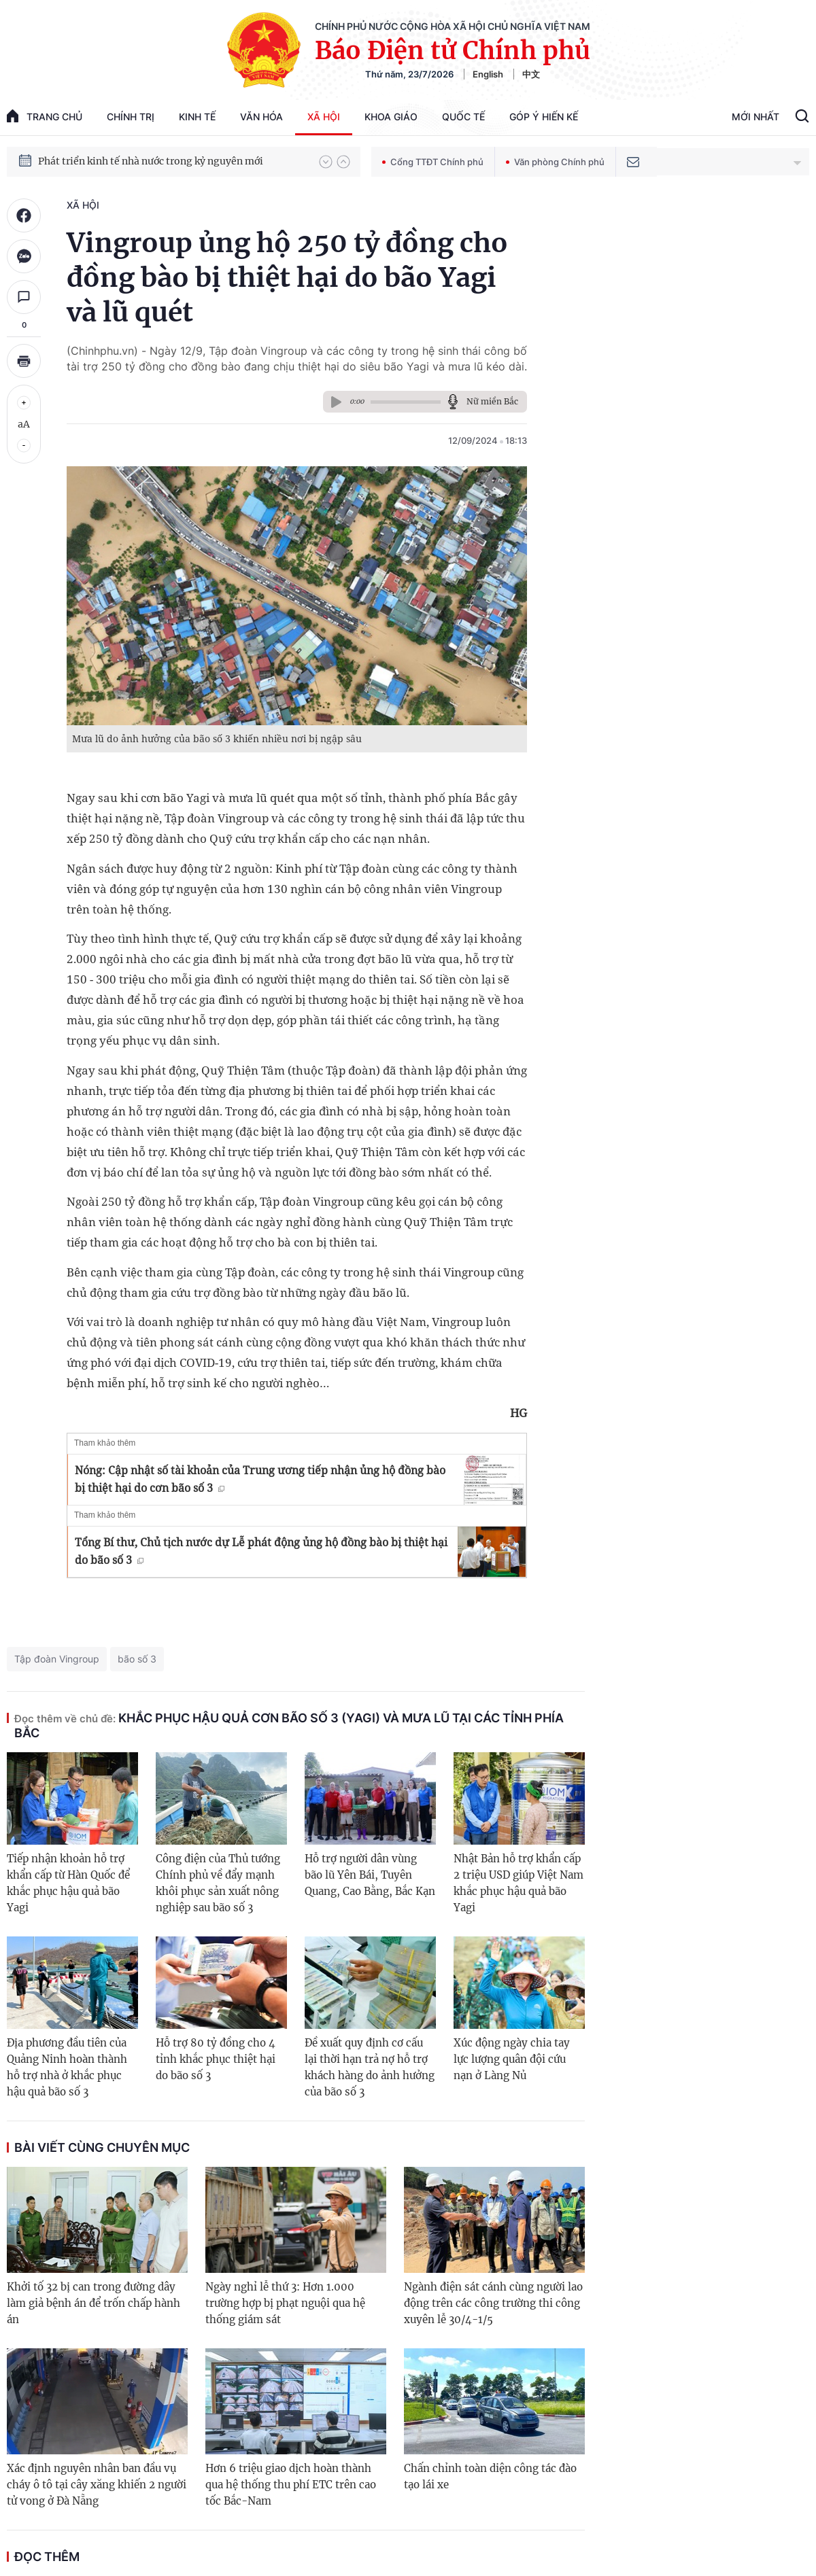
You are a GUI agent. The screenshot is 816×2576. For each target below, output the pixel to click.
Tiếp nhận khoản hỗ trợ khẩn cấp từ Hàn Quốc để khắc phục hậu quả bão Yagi (68, 1883)
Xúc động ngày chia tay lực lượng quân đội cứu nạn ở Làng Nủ (512, 2059)
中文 (531, 74)
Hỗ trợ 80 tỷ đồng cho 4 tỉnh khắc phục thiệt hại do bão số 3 (215, 2059)
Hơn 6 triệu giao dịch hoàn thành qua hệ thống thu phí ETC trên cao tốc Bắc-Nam (290, 2484)
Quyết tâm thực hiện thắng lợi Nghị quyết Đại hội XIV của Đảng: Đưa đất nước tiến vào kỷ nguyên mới (172, 158)
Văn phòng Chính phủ (555, 161)
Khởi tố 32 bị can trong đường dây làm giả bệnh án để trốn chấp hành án (93, 2303)
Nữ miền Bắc (492, 401)
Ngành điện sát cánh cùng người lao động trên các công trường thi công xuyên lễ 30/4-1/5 (493, 2303)
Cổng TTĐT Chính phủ (432, 161)
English (488, 74)
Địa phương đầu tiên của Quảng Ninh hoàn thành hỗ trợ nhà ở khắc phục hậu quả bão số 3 (67, 2067)
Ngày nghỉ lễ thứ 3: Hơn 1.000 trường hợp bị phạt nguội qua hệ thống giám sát (285, 2303)
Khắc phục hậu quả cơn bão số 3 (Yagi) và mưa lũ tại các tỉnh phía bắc (289, 1725)
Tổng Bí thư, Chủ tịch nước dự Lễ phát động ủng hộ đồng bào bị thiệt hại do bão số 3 (261, 1551)
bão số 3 (137, 1659)
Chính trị (130, 116)
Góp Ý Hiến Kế (543, 116)
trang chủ (44, 115)
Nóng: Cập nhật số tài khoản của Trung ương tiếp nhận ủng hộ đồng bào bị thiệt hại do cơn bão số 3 (260, 1479)
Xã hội (323, 116)
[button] (326, 162)
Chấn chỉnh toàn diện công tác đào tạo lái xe (490, 2476)
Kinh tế (197, 116)
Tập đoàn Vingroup (56, 1659)
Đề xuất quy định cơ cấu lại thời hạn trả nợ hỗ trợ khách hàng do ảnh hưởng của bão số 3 (370, 2067)
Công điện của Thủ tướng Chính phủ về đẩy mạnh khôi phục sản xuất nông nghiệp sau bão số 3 (218, 1883)
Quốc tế (463, 116)
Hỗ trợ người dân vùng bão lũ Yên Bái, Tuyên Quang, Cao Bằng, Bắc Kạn (370, 1875)
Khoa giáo (391, 116)
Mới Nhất (755, 116)
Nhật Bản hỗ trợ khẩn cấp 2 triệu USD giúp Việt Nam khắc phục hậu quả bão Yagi (518, 1883)
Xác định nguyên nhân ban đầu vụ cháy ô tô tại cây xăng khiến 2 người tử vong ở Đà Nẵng (96, 2484)
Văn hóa (261, 116)
